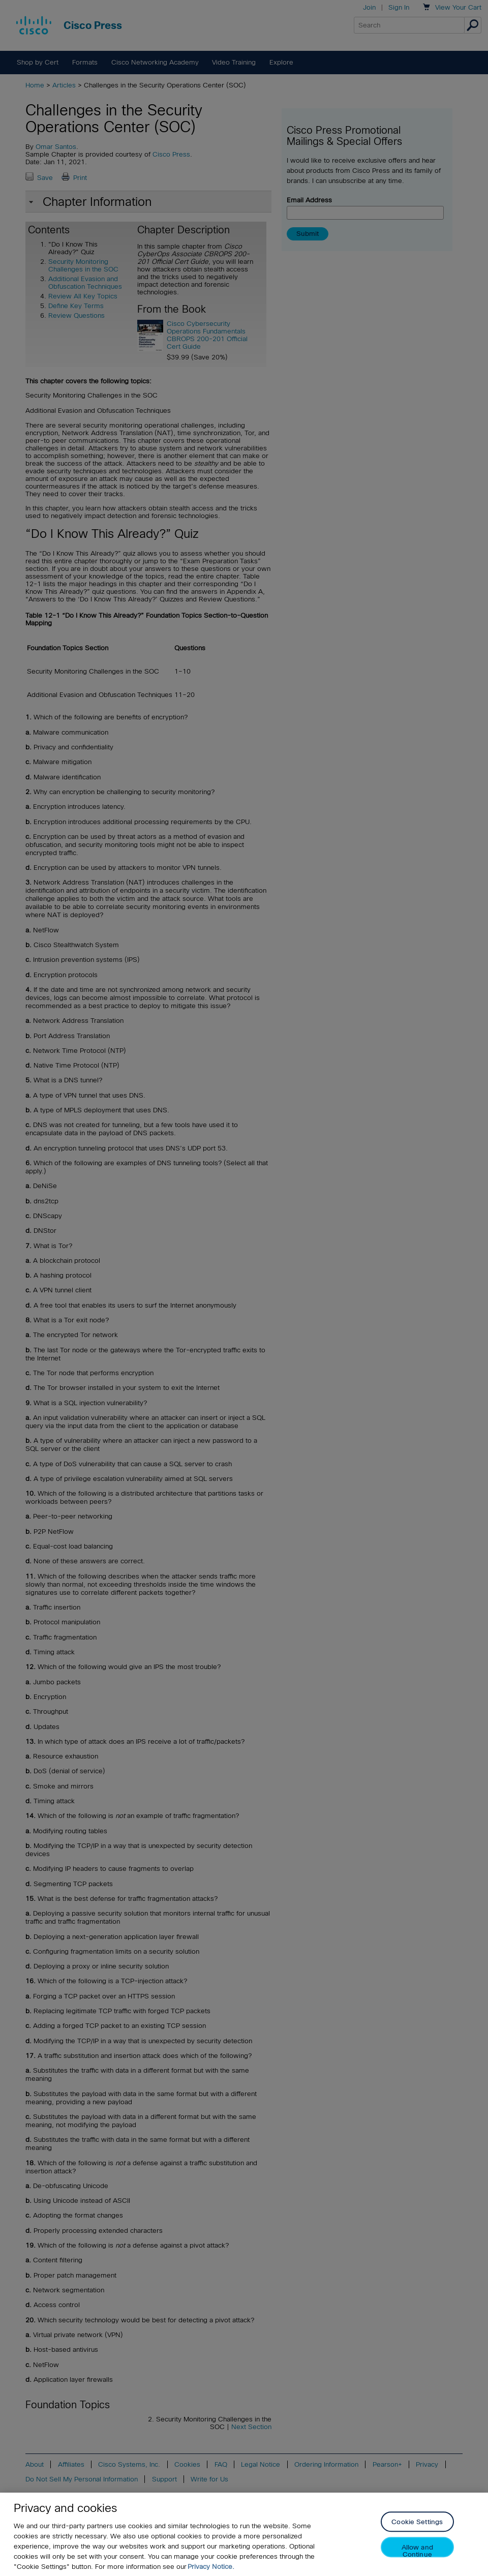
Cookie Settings (417, 2522)
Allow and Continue (417, 2551)
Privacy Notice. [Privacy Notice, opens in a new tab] (211, 2566)
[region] (244, 2534)
